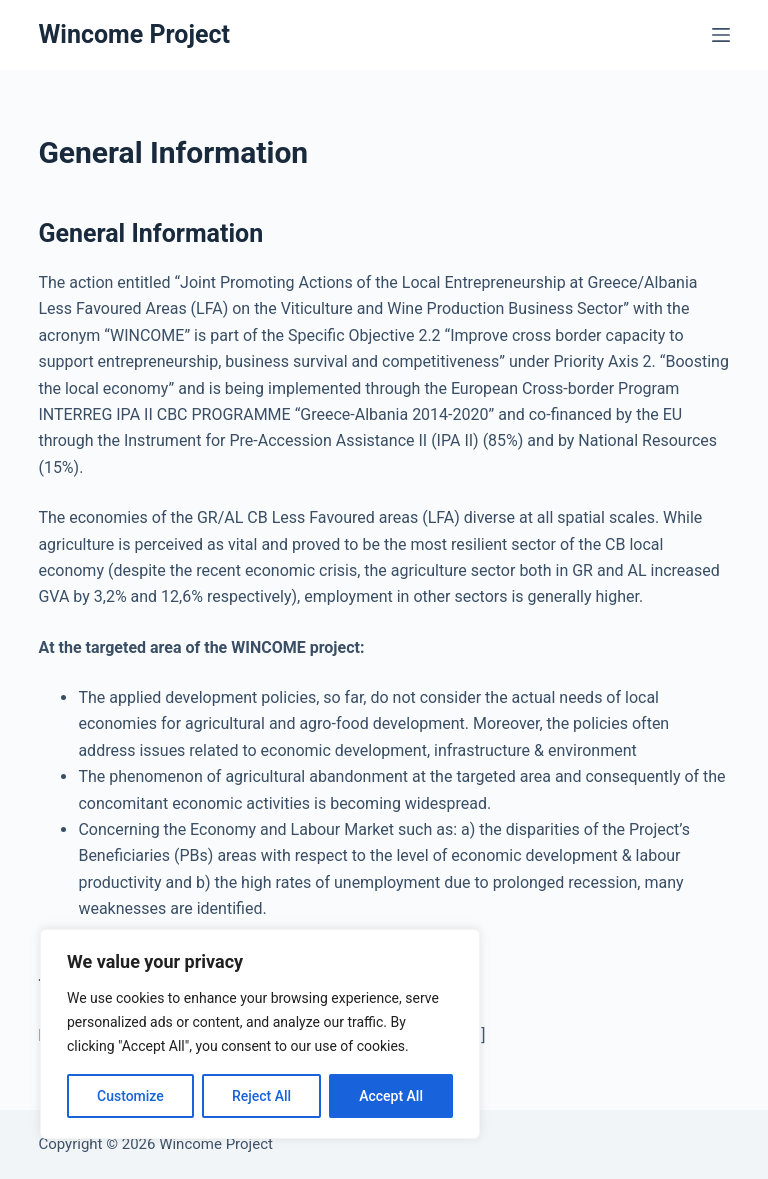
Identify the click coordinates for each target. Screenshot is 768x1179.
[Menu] (721, 35)
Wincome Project (134, 34)
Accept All (391, 1096)
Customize (130, 1096)
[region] (260, 1034)
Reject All (261, 1096)
